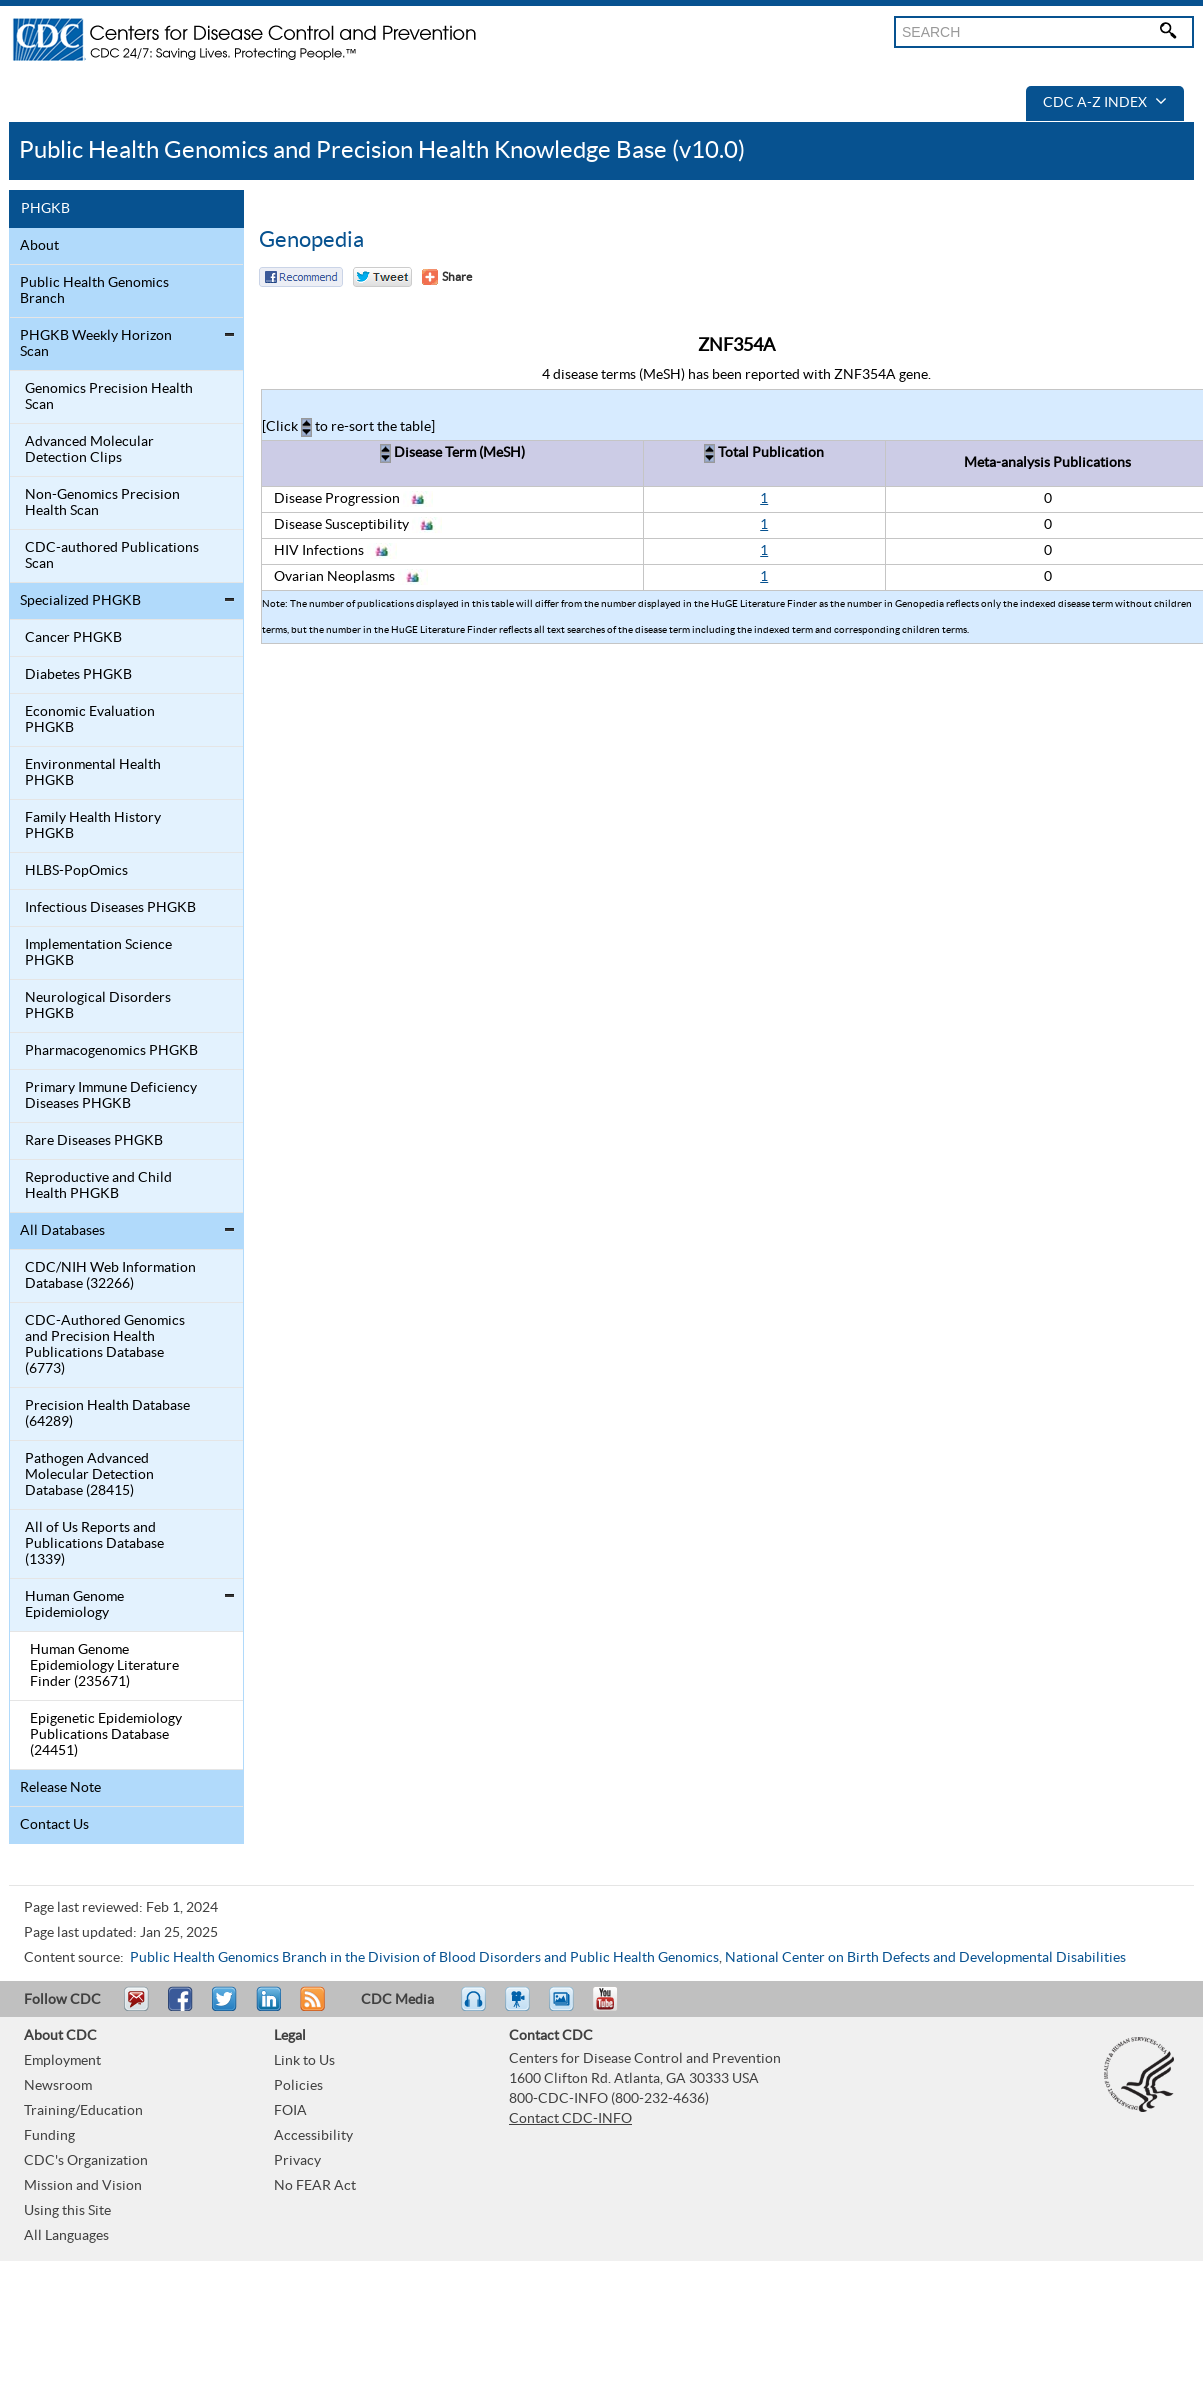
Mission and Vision (83, 2186)
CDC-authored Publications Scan (112, 556)
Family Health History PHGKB (93, 826)
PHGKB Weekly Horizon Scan (96, 344)
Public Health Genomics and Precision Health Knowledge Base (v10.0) (382, 150)
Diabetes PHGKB (78, 675)
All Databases (62, 1231)
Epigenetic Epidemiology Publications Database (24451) (106, 1735)
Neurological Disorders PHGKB (98, 1006)
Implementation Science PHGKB (98, 953)
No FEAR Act (315, 2186)
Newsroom (58, 2086)
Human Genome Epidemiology (74, 1605)
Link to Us (304, 2061)
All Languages (66, 2236)
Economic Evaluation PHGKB (90, 720)
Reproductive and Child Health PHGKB (98, 1186)
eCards (566, 2008)
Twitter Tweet (382, 277)
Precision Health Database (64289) (107, 1414)
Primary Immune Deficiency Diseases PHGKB (111, 1096)
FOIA (290, 2111)
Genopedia (311, 240)
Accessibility (313, 2136)
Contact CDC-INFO (570, 2119)
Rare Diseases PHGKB (94, 1141)
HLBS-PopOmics (76, 871)
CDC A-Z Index (1105, 103)
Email (136, 2008)
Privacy (297, 2161)
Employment (62, 2061)
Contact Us (54, 1825)
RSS (310, 2008)
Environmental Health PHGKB (93, 773)
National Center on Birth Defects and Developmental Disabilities (925, 1958)
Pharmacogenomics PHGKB (111, 1051)
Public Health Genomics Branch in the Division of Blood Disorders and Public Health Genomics (424, 1958)
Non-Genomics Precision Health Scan (102, 503)
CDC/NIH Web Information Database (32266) (110, 1276)
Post (266, 2008)
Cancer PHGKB (73, 638)
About (39, 246)
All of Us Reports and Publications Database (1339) (94, 1544)
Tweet (225, 2008)
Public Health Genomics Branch (94, 291)
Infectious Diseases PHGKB (110, 908)
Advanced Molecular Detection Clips (89, 450)
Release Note (60, 1788)
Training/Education (83, 2111)
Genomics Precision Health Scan (109, 397)
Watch (520, 2008)
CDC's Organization (86, 2161)
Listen (474, 2008)
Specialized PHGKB (80, 601)
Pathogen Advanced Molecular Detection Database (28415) (89, 1475)
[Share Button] (447, 277)
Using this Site (67, 2211)
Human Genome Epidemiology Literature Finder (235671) (104, 1666)
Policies (298, 2086)
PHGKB (45, 209)
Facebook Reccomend (301, 277)
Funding (49, 2136)
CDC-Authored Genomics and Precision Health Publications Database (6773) (105, 1345)
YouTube (615, 2008)
